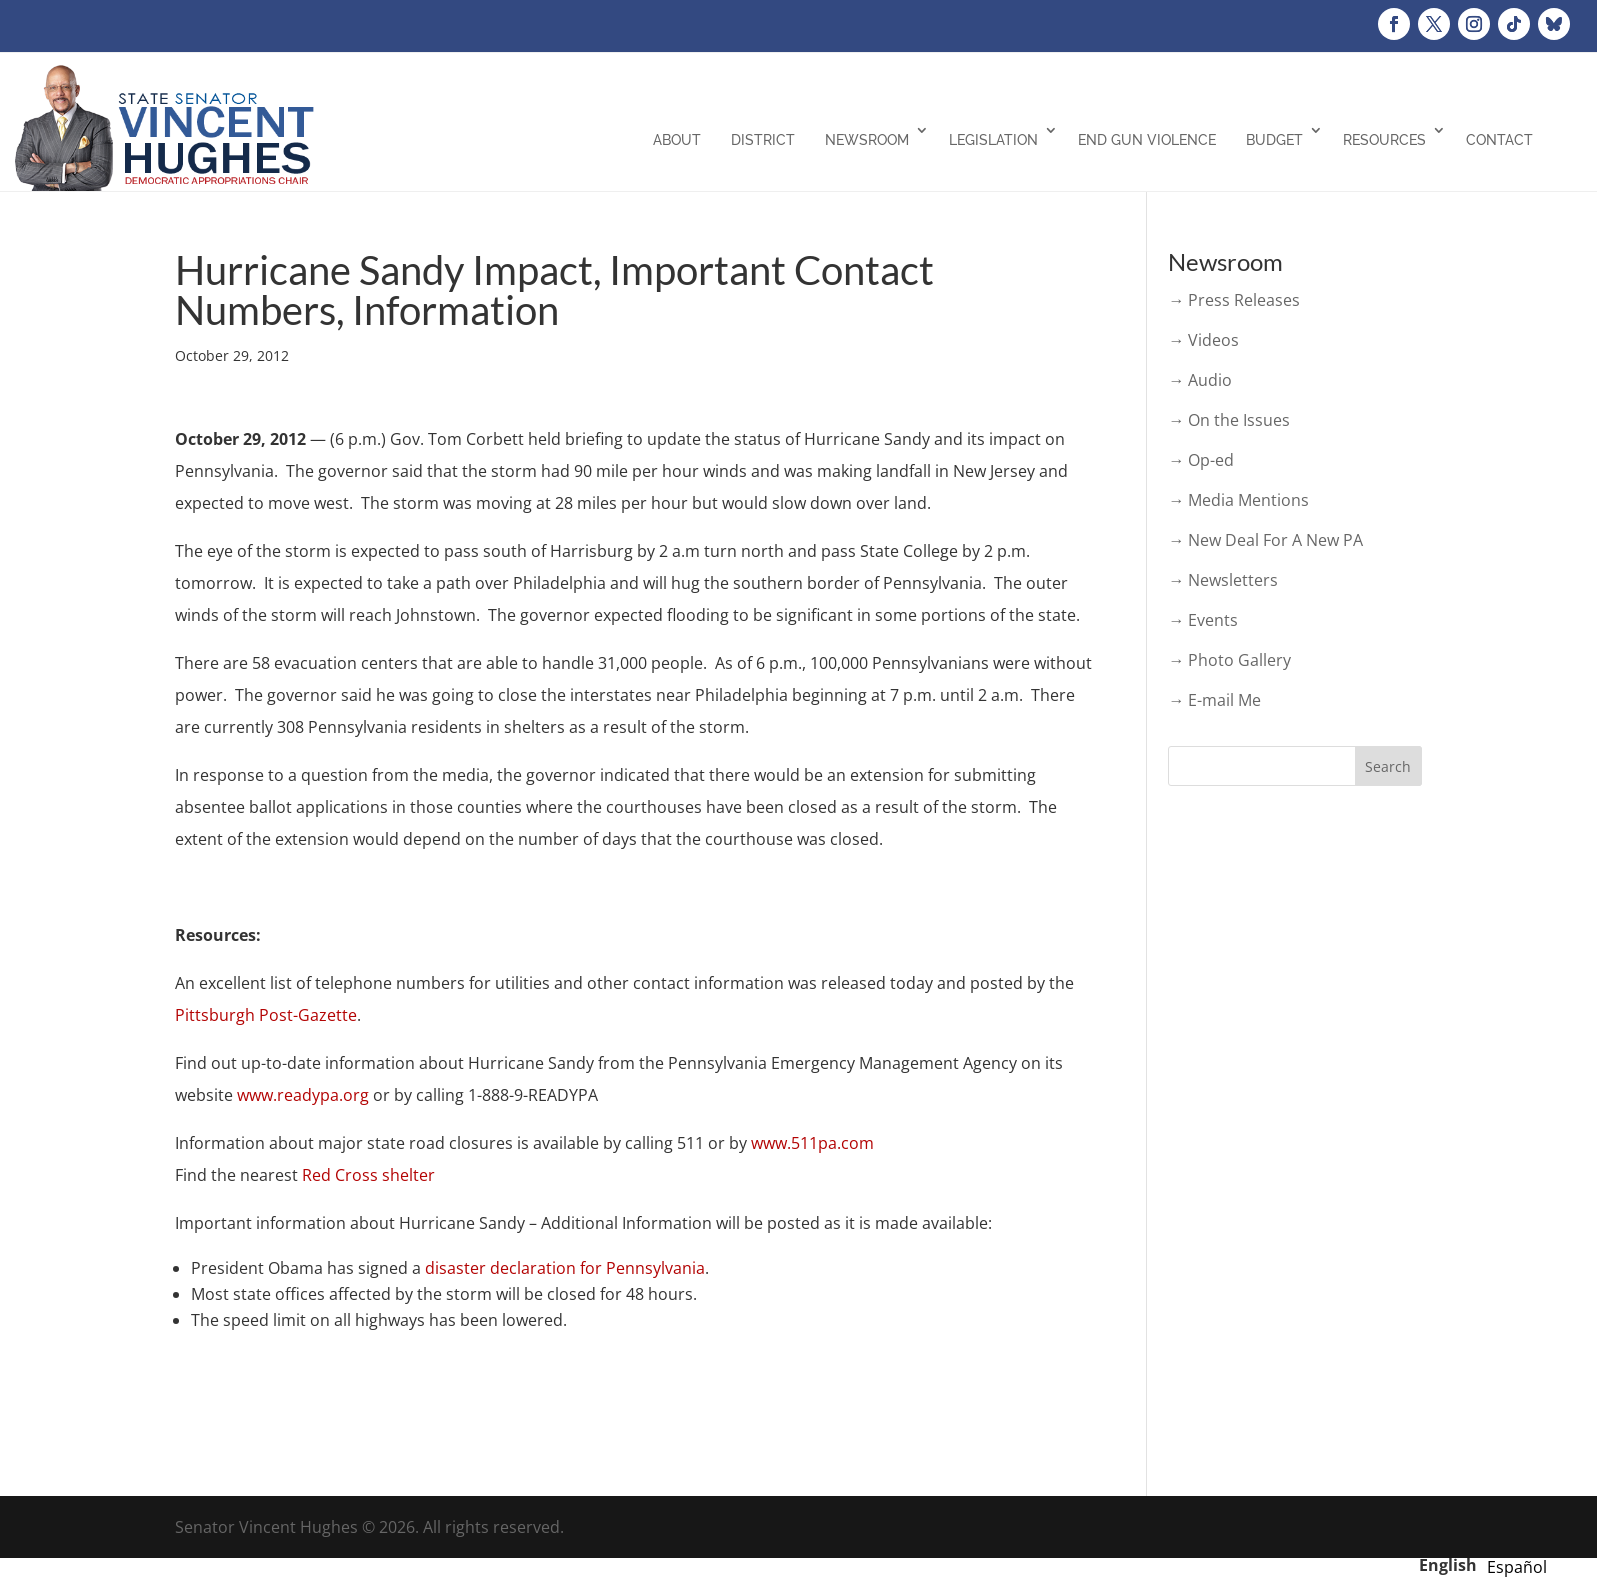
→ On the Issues (1229, 420)
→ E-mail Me (1214, 700)
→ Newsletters (1223, 580)
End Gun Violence (1147, 140)
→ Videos (1203, 340)
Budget (1274, 140)
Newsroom (867, 140)
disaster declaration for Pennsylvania (565, 1268)
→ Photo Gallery (1229, 660)
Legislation (993, 140)
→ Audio (1200, 380)
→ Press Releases (1234, 300)
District (763, 140)
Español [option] (1517, 1567)
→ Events (1203, 620)
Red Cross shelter (368, 1175)
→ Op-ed (1201, 460)
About (677, 140)
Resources (1384, 140)
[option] (1517, 1567)
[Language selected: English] (1488, 1564)
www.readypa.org (303, 1095)
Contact (1499, 140)
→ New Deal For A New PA (1265, 540)
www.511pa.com (812, 1143)
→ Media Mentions (1238, 500)
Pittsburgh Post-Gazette (266, 1015)
